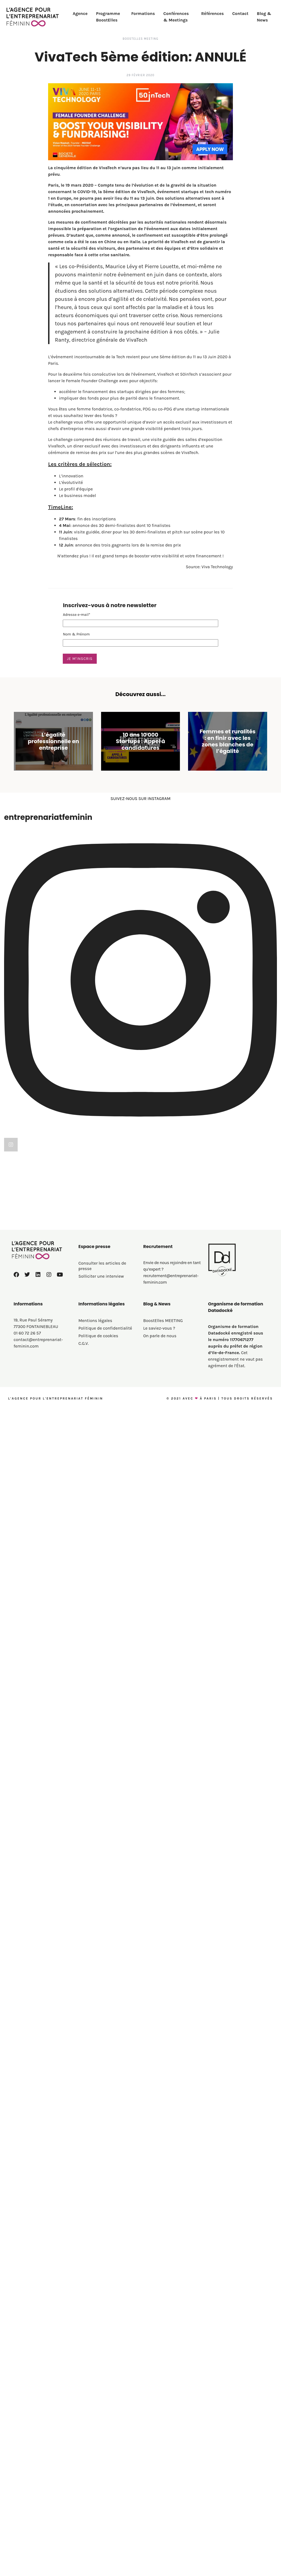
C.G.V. (84, 1537)
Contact (240, 13)
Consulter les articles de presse (102, 1460)
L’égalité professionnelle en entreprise (53, 741)
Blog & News (264, 17)
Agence (80, 13)
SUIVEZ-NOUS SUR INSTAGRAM (140, 798)
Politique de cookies (98, 1530)
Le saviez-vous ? (159, 1522)
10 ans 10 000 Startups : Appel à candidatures (140, 741)
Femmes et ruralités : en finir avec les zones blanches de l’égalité (228, 741)
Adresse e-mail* (76, 614)
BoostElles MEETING (140, 39)
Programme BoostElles (108, 17)
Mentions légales (95, 1515)
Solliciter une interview (101, 1470)
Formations (143, 13)
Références (212, 13)
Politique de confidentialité (105, 1522)
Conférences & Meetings (176, 17)
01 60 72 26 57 (27, 1527)
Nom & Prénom (76, 634)
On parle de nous (159, 1530)
